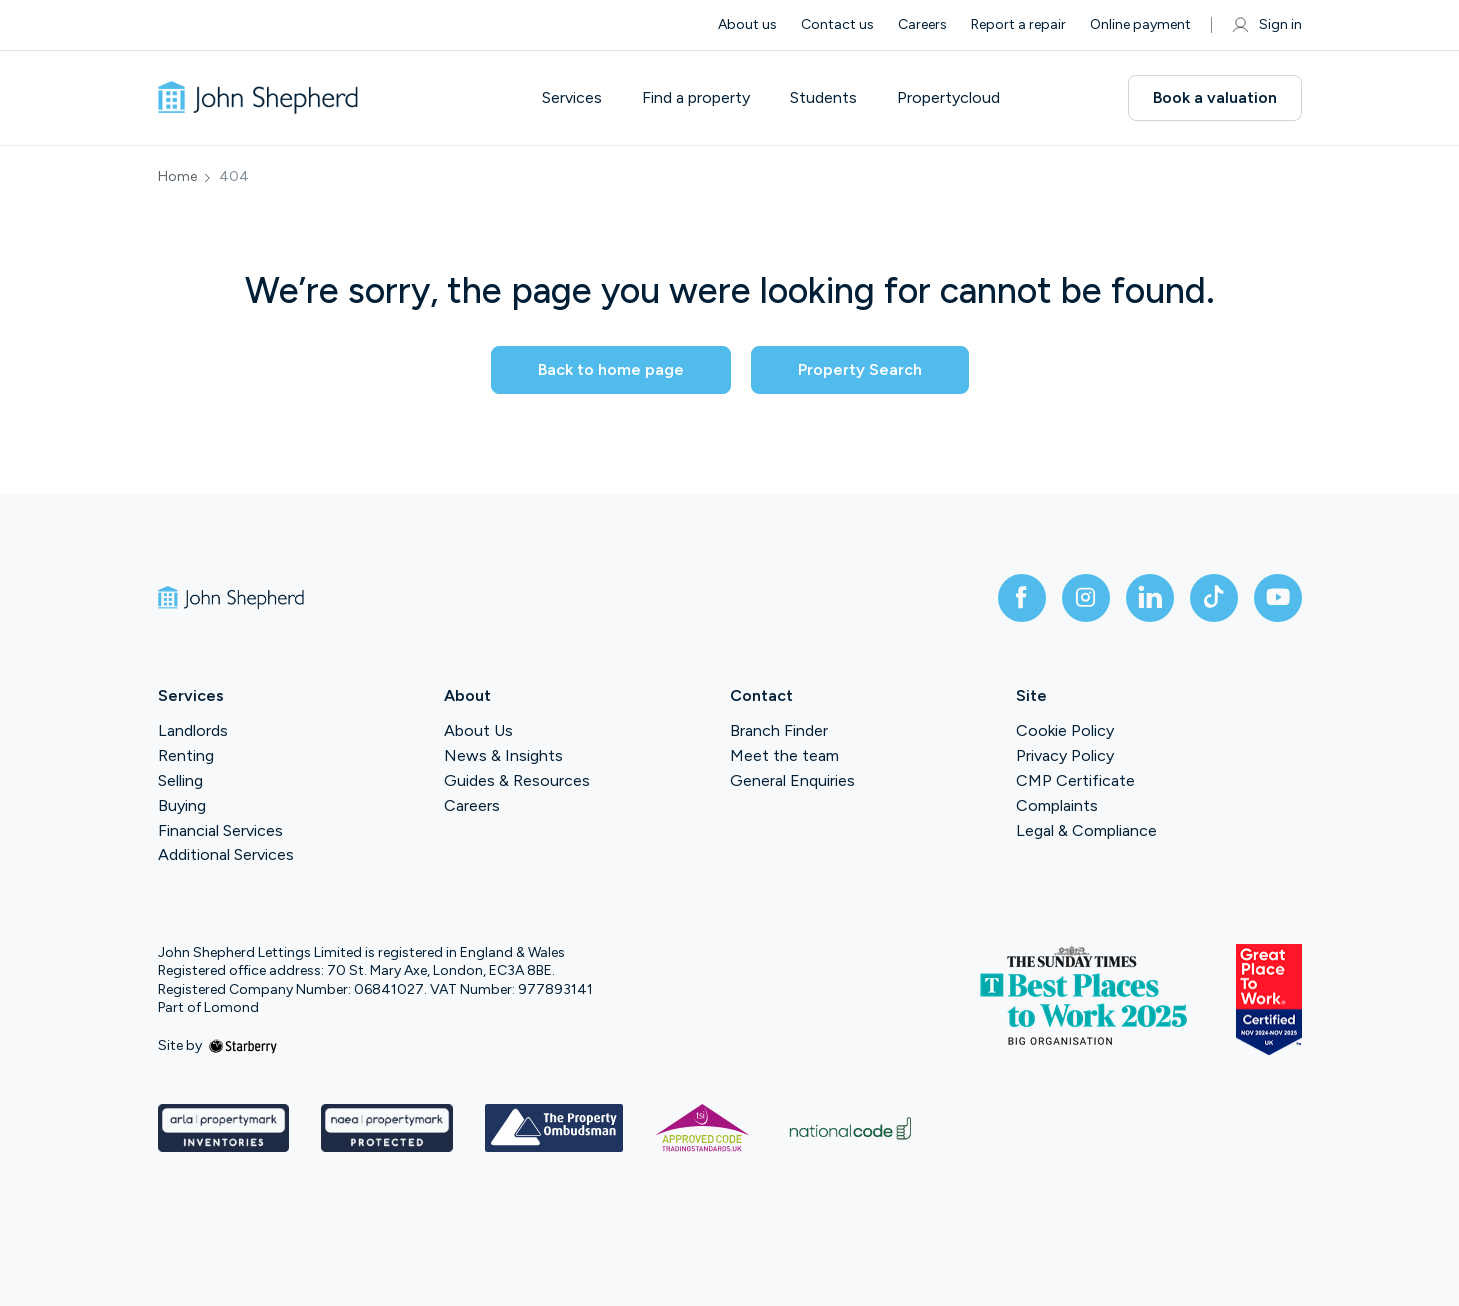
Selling (180, 780)
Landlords (193, 730)
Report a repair (1018, 24)
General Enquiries (792, 780)
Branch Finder (779, 730)
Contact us (837, 24)
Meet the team (784, 755)
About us (747, 24)
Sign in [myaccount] (1266, 25)
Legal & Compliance (1086, 830)
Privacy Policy (1065, 755)
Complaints (1057, 805)
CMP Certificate (1075, 780)
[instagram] (1086, 598)
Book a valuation (1215, 97)
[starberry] (243, 1045)
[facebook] (1022, 598)
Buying (182, 805)
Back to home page (611, 369)
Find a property (696, 98)
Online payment (1140, 24)
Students (823, 98)
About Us (478, 730)
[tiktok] (1214, 598)
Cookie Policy (1065, 730)
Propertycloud (948, 98)
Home (177, 177)
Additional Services (226, 854)
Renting (186, 755)
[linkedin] (1150, 598)
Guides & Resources (517, 780)
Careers (922, 24)
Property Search (860, 369)
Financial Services (220, 830)
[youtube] (1278, 598)
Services (572, 98)
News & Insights (503, 755)
